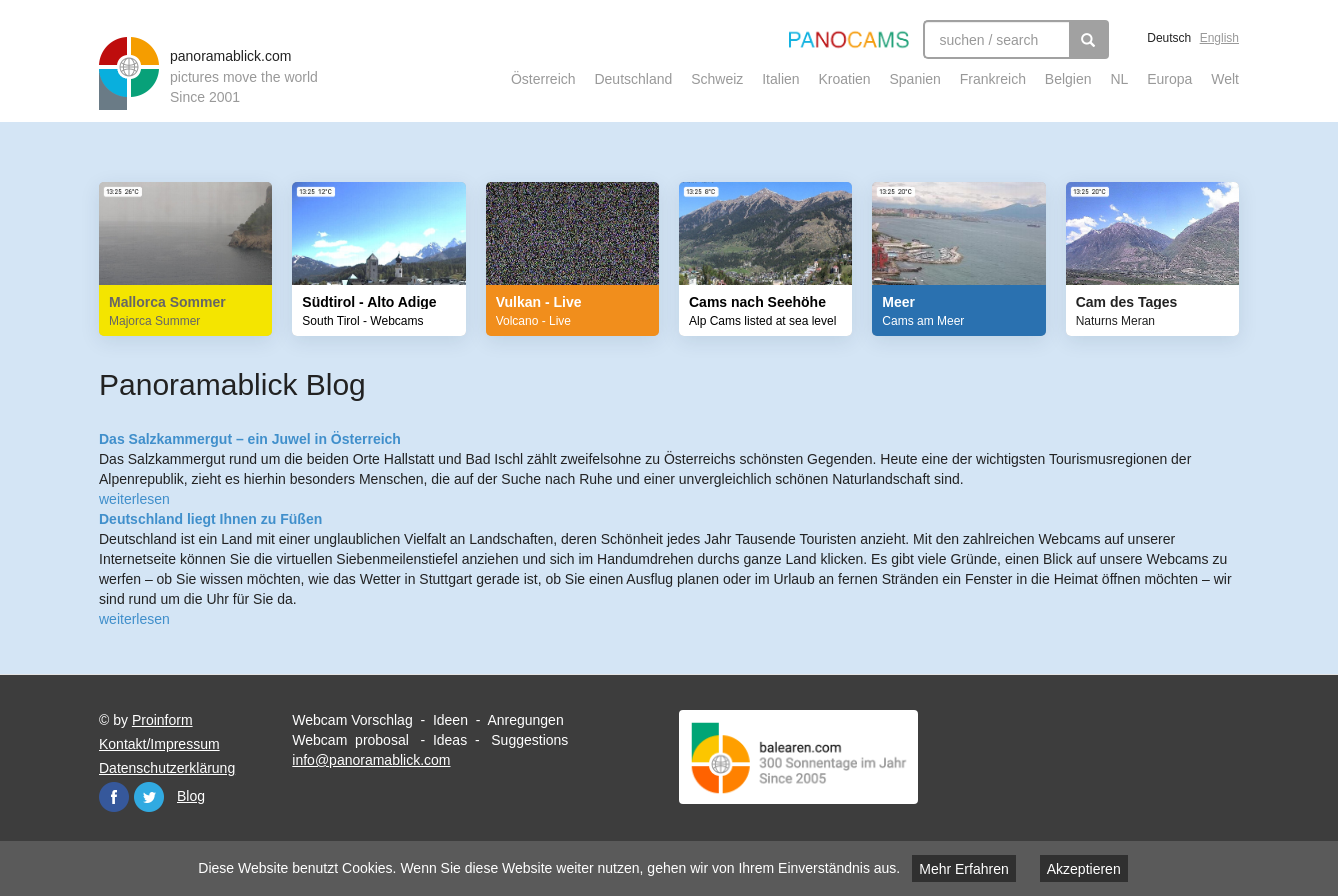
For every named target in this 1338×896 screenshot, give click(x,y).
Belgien (1068, 79)
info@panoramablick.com (371, 760)
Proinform (162, 720)
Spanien (915, 79)
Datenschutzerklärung (167, 768)
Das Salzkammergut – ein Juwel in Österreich (250, 439)
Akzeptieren (1084, 869)
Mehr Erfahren (963, 869)
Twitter (149, 797)
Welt (1225, 79)
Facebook (114, 797)
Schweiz (717, 79)
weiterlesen (134, 499)
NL (1119, 79)
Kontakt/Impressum (159, 744)
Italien (780, 79)
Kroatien (844, 79)
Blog (191, 796)
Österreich (543, 79)
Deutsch (1169, 38)
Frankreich (993, 79)
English (1219, 38)
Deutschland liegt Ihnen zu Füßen (210, 519)
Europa (1169, 79)
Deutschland (633, 79)
